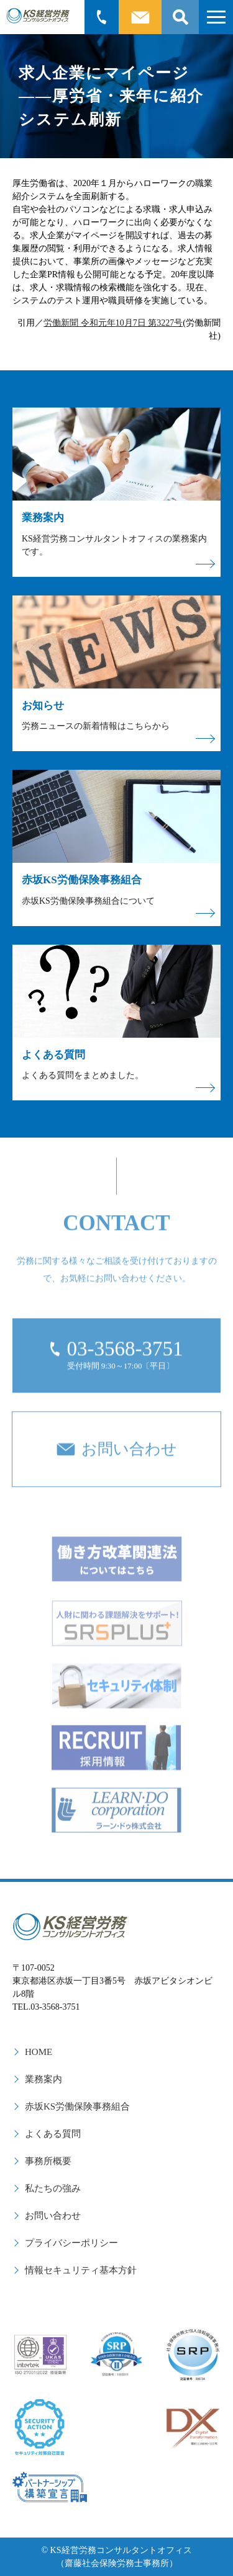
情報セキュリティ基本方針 (81, 2270)
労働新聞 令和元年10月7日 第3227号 (113, 323)
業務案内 (43, 2079)
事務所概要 (48, 2161)
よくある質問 (53, 2134)
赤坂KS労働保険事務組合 (77, 2106)
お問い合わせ (53, 2216)
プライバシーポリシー (71, 2243)
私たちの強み (53, 2188)
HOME (38, 2052)
